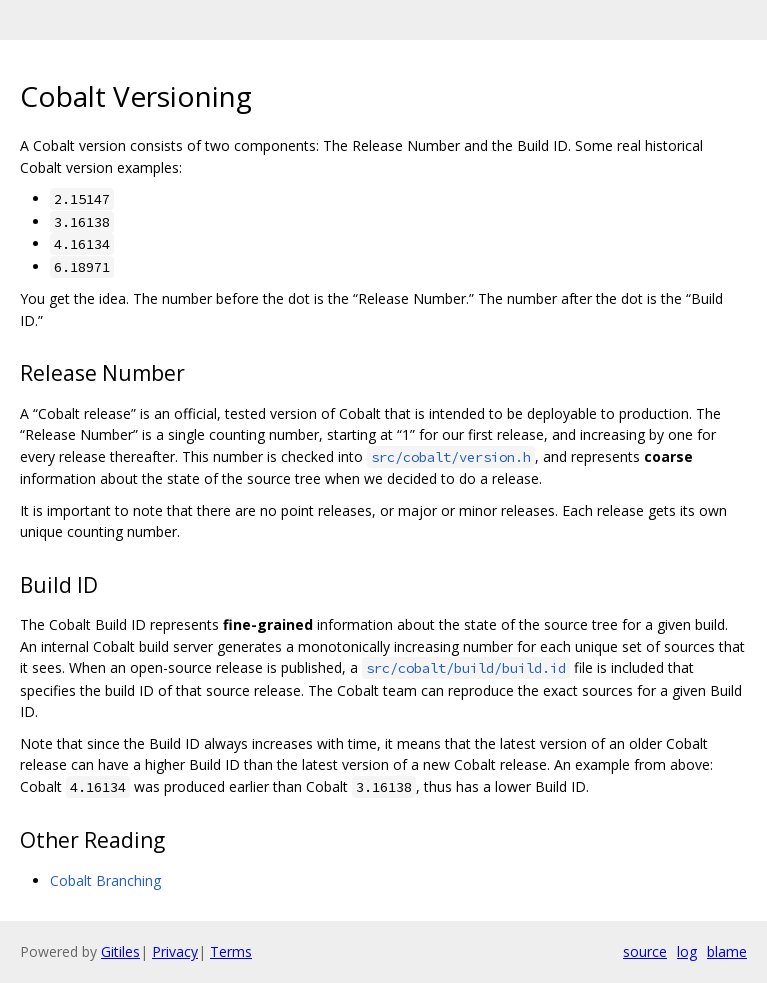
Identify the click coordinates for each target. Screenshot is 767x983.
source (645, 951)
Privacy (175, 951)
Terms (231, 951)
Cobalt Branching (105, 880)
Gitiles (120, 951)
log (687, 951)
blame (727, 951)
